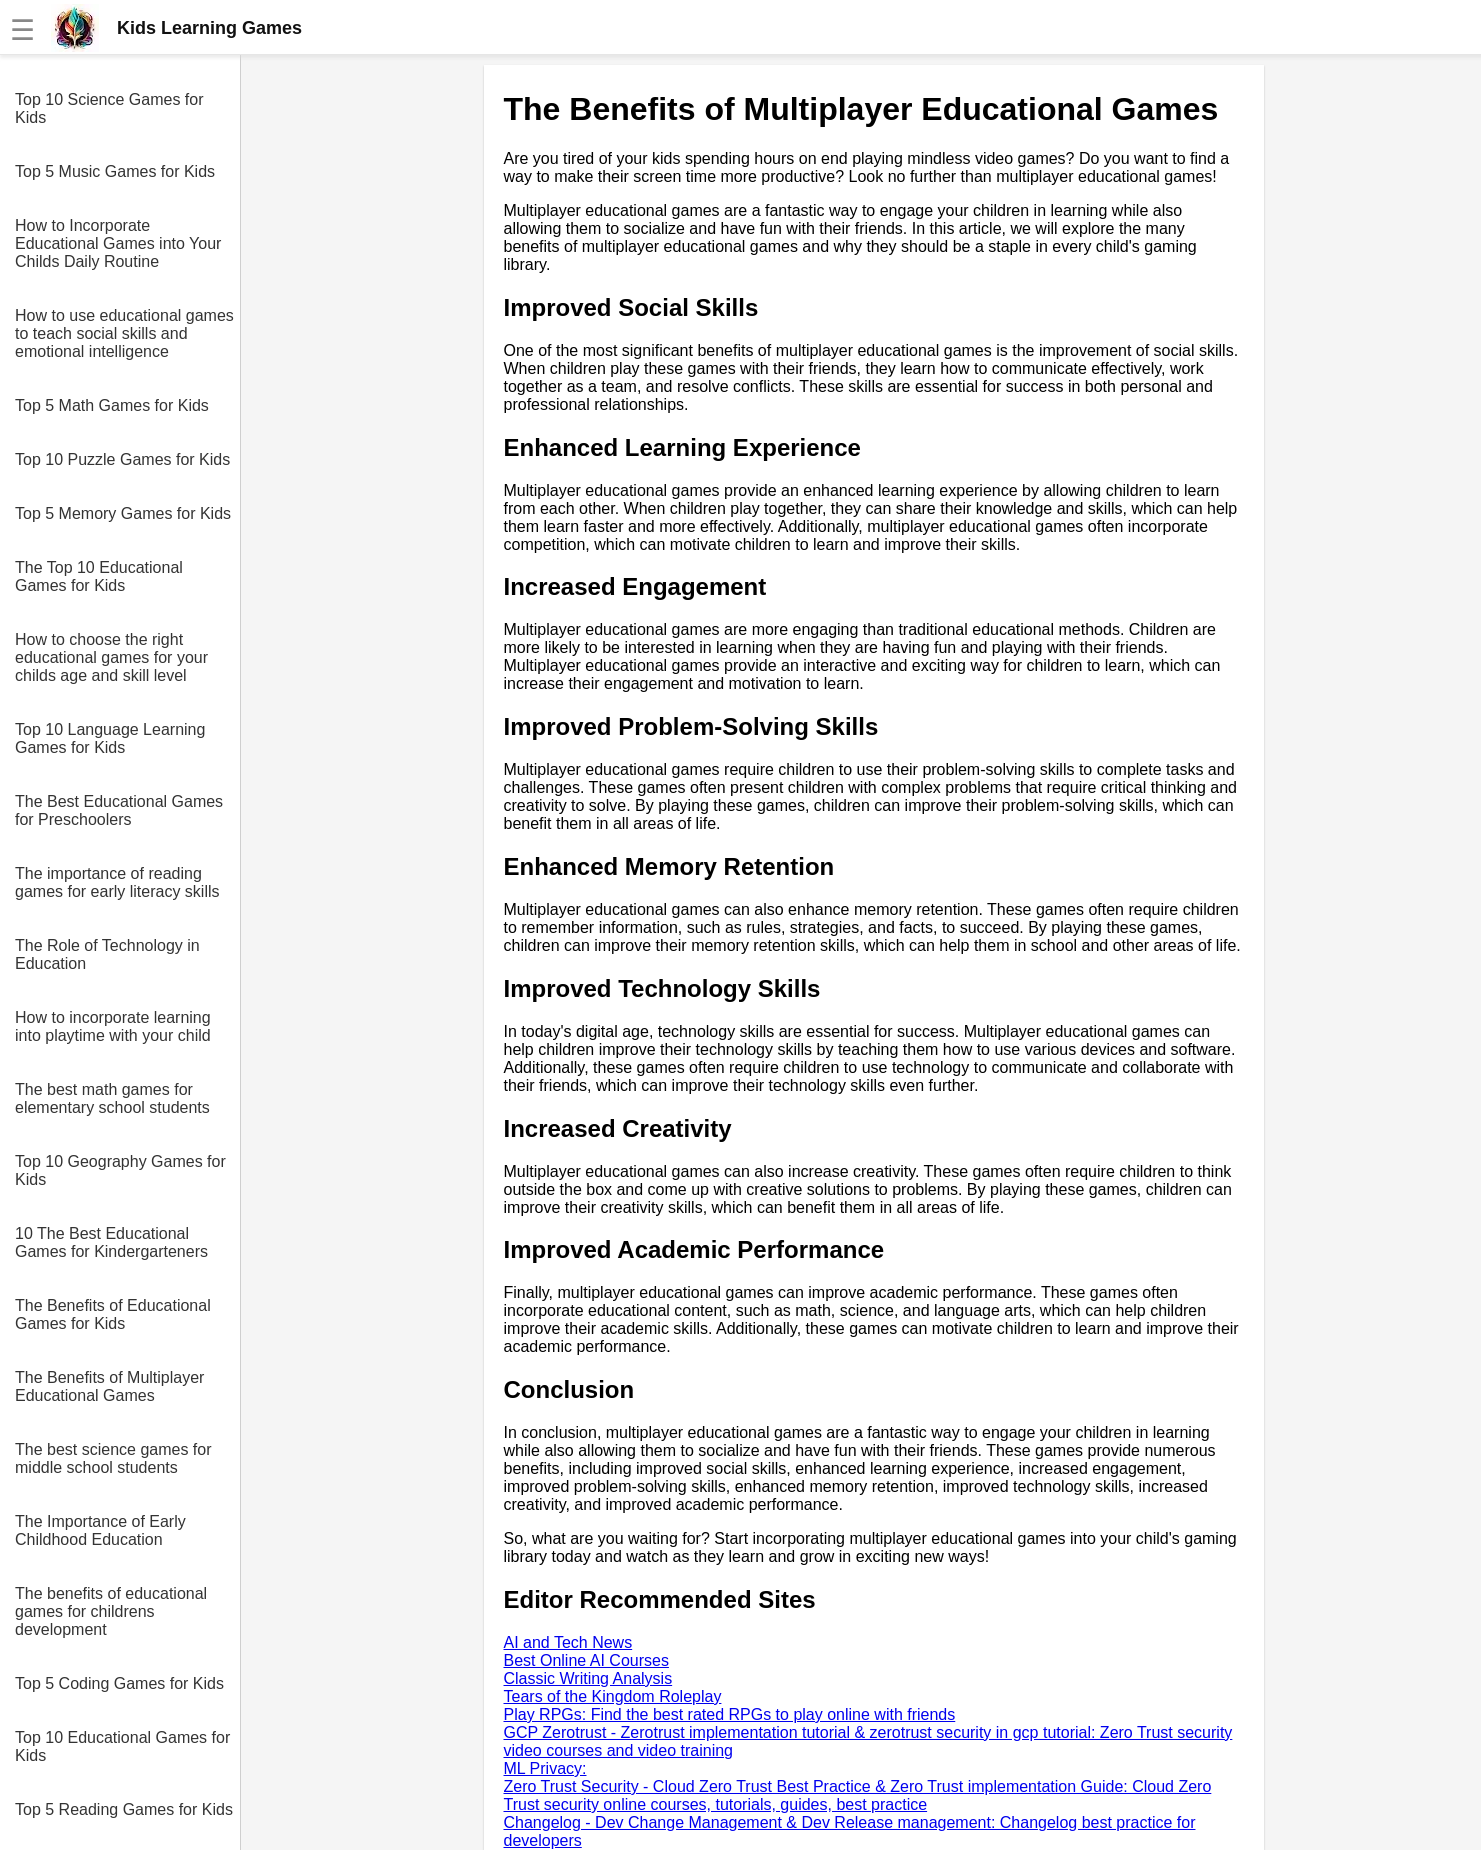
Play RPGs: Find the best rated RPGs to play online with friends (730, 1714)
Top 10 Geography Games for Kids (120, 1170)
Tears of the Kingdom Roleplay (613, 1696)
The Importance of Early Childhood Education (100, 1530)
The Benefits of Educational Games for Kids (113, 1314)
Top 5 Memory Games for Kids (123, 513)
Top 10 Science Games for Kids (109, 108)
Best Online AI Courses (586, 1660)
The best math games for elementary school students (112, 1098)
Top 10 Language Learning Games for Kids (110, 738)
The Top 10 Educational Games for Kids (99, 576)
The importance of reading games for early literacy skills (117, 882)
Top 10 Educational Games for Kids (122, 1746)
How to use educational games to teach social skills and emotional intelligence (124, 333)
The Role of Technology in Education (107, 954)
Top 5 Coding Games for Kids (119, 1683)
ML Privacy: (545, 1768)
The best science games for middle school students (113, 1458)
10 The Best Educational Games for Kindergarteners (111, 1242)
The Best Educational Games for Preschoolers (119, 810)
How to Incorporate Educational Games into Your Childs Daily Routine (118, 243)
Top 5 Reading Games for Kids (124, 1809)
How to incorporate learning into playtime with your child (113, 1026)
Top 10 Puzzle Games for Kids (122, 459)
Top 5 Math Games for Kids (112, 405)
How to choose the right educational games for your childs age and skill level (111, 657)
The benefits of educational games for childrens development (111, 1611)
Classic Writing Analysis (588, 1678)
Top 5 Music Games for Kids (115, 171)
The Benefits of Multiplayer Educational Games (109, 1386)
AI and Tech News (568, 1642)
